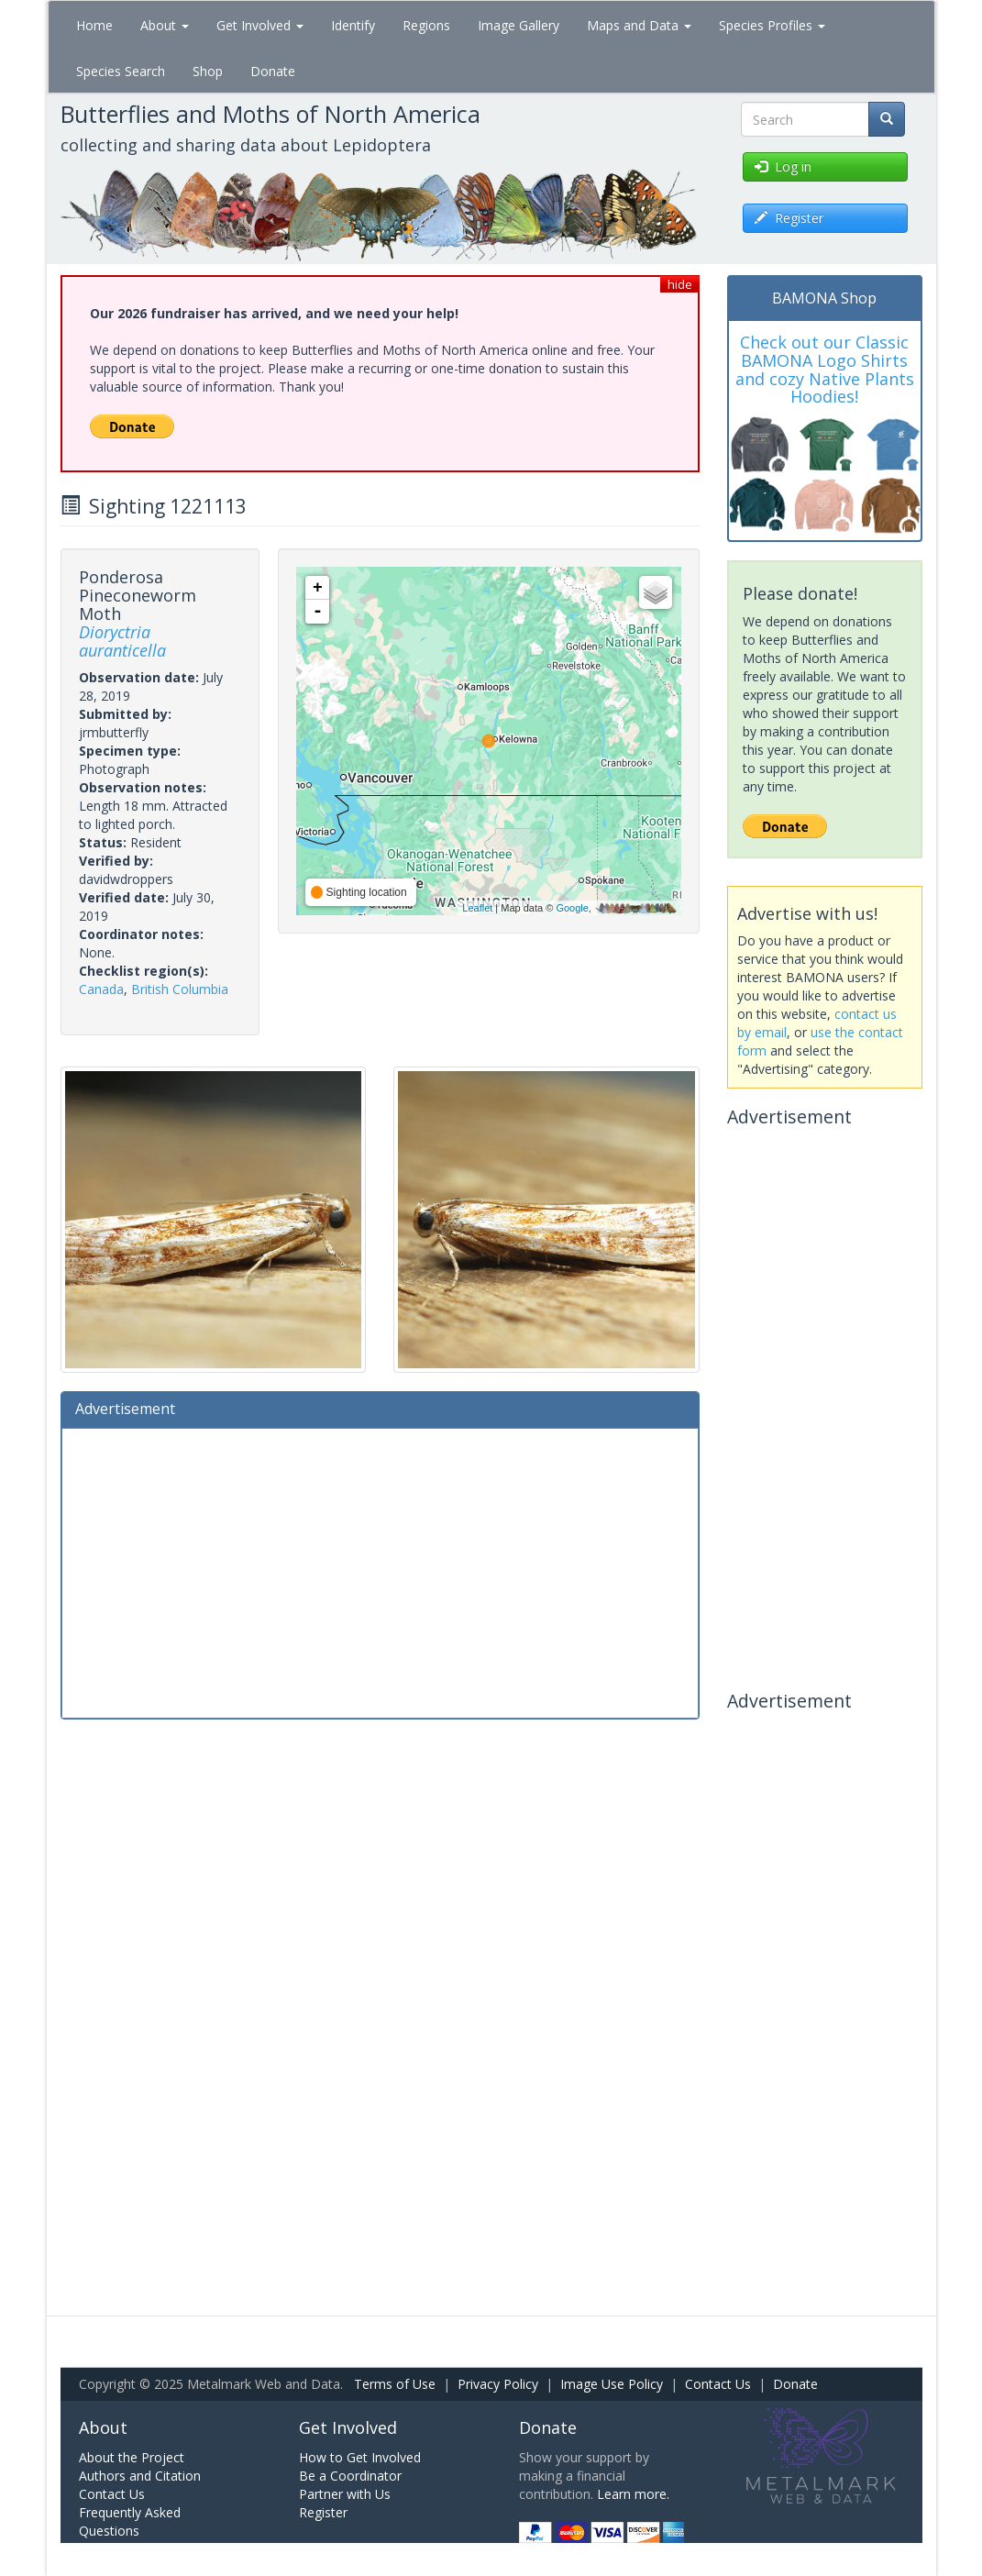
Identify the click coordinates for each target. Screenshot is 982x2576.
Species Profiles (772, 25)
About (164, 25)
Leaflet (477, 907)
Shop (208, 71)
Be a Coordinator (350, 2475)
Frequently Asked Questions (130, 2521)
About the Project (131, 2457)
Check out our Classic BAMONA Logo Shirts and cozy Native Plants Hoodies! (824, 369)
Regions (426, 25)
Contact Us (718, 2384)
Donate (272, 71)
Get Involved (259, 25)
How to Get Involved (360, 2457)
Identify (353, 25)
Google (572, 907)
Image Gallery (518, 25)
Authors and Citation (140, 2475)
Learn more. (633, 2494)
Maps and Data (639, 25)
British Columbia (179, 989)
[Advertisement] (380, 1571)
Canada (101, 989)
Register (323, 2512)
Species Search (120, 71)
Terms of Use (395, 2384)
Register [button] (789, 218)
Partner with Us (345, 2494)
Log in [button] (783, 166)
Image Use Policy (611, 2384)
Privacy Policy (498, 2384)
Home (94, 25)
